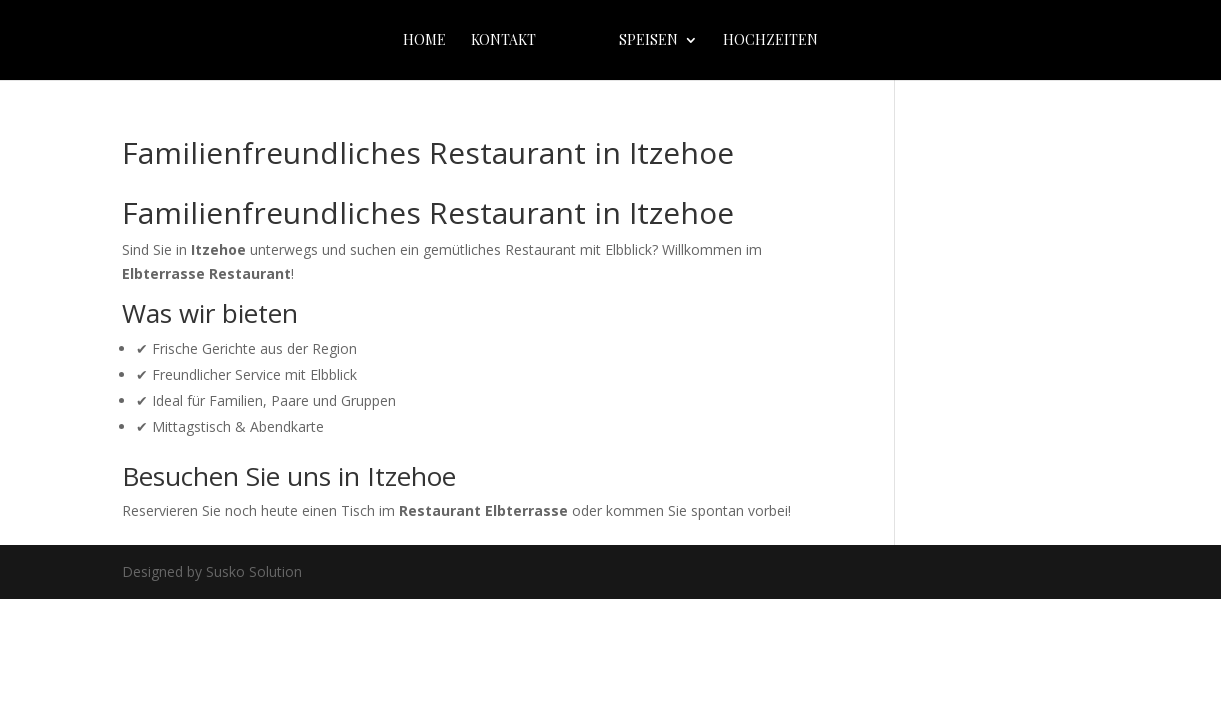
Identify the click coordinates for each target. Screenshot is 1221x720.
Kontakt (503, 41)
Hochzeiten (770, 41)
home (424, 41)
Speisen (648, 41)
